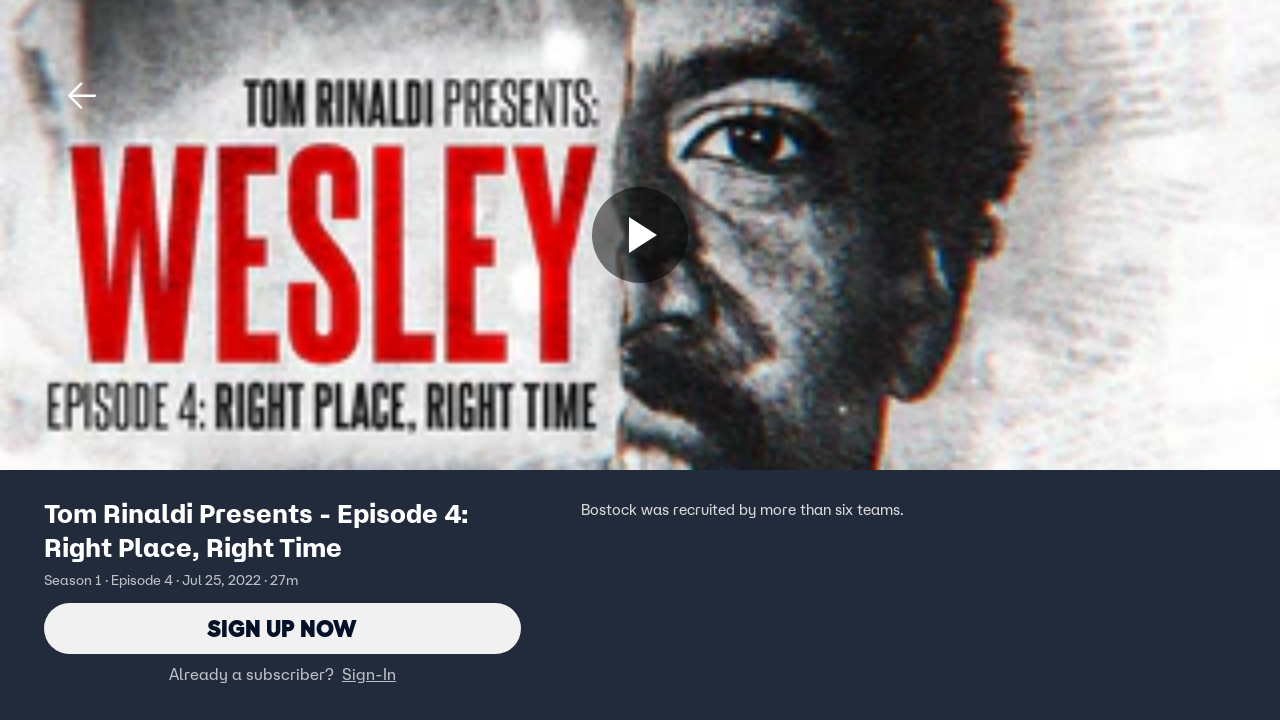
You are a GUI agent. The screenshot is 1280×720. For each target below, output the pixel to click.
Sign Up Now (282, 628)
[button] (82, 96)
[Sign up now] (640, 235)
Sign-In (369, 675)
